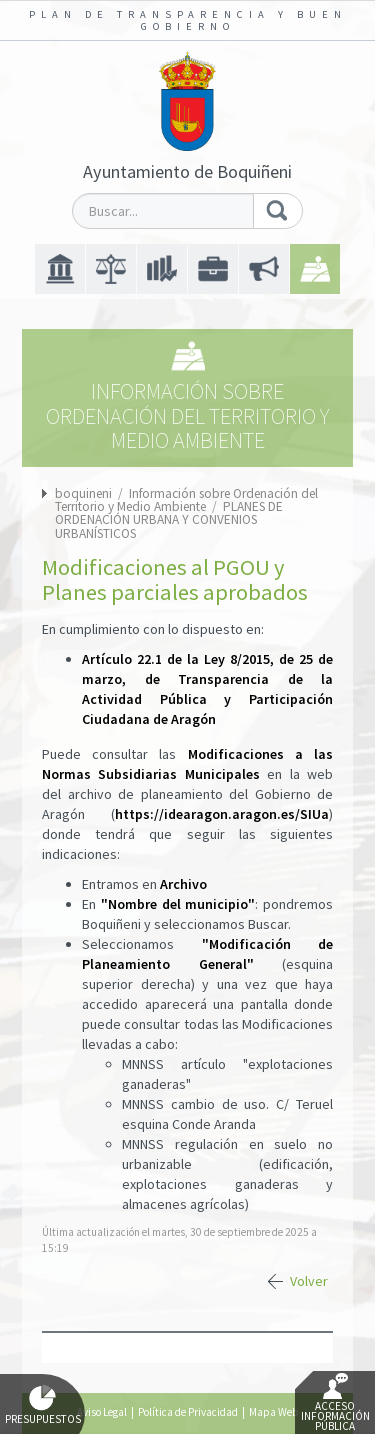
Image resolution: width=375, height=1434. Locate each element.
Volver (309, 1281)
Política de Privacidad (188, 1412)
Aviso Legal (102, 1412)
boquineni (83, 493)
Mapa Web (273, 1412)
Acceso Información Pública (335, 1403)
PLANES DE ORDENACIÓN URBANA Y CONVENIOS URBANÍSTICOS (169, 520)
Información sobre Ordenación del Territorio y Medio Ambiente (186, 500)
